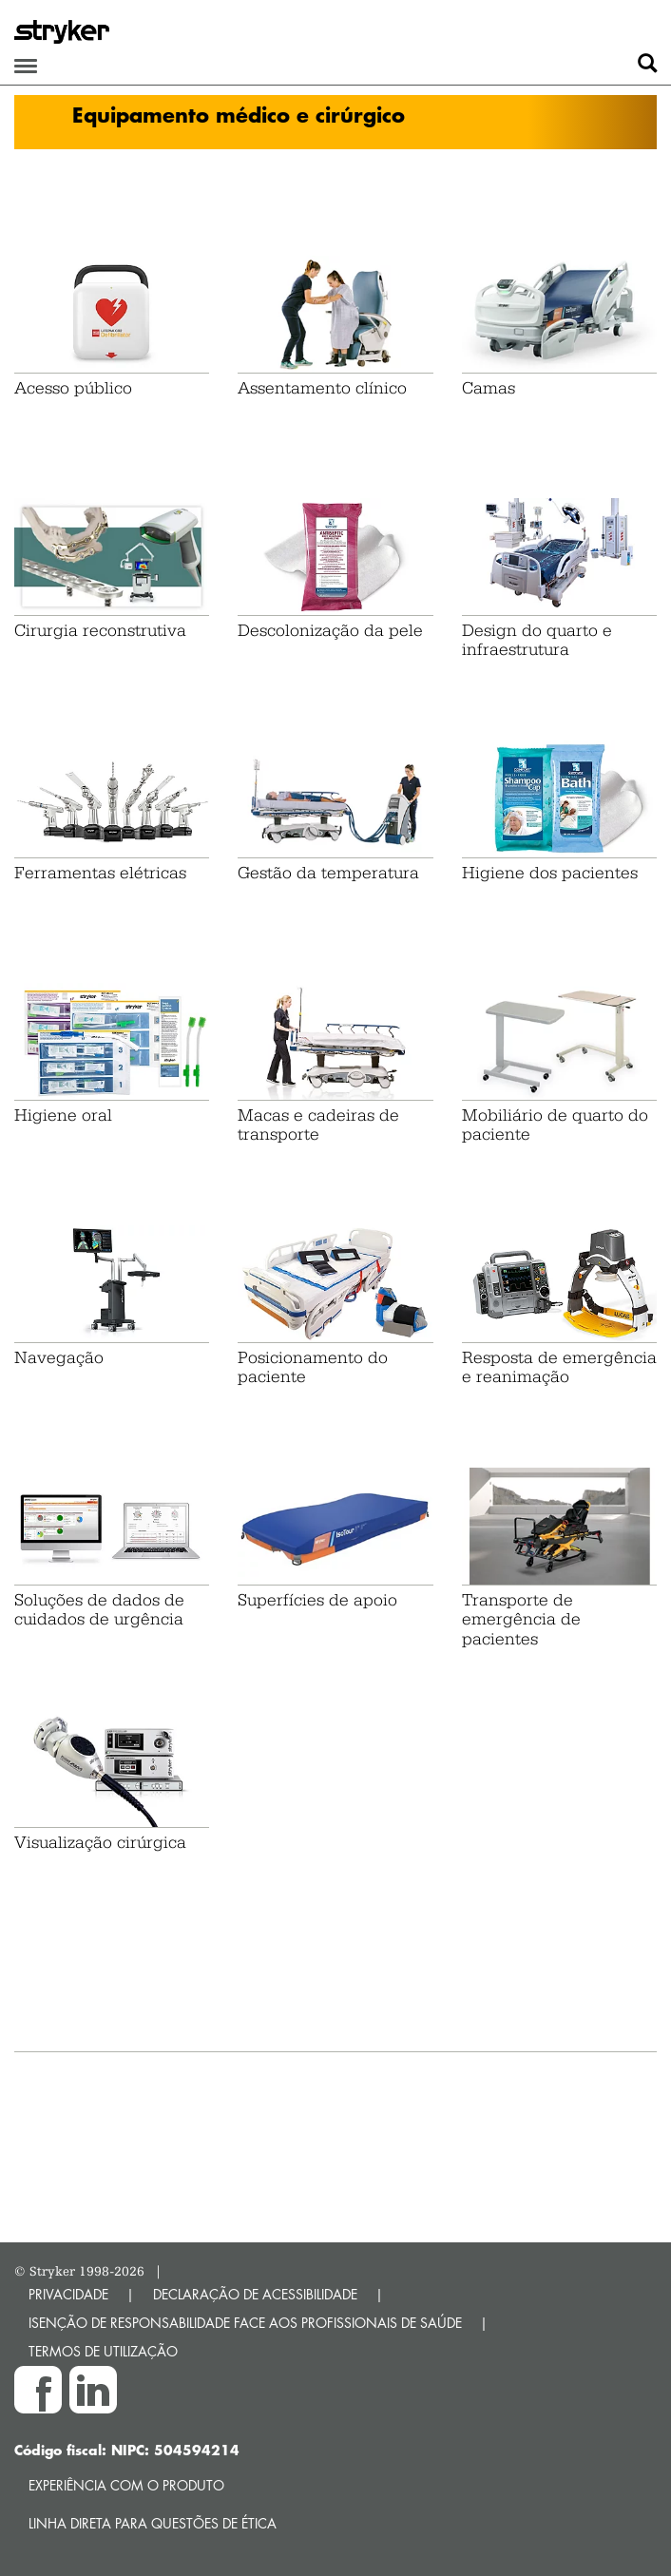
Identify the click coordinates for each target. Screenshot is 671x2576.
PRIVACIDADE (68, 2294)
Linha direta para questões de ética (153, 2523)
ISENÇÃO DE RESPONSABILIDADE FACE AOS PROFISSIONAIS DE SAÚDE (245, 2323)
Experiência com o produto (126, 2485)
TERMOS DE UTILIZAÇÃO (103, 2351)
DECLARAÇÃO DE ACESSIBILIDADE (255, 2294)
